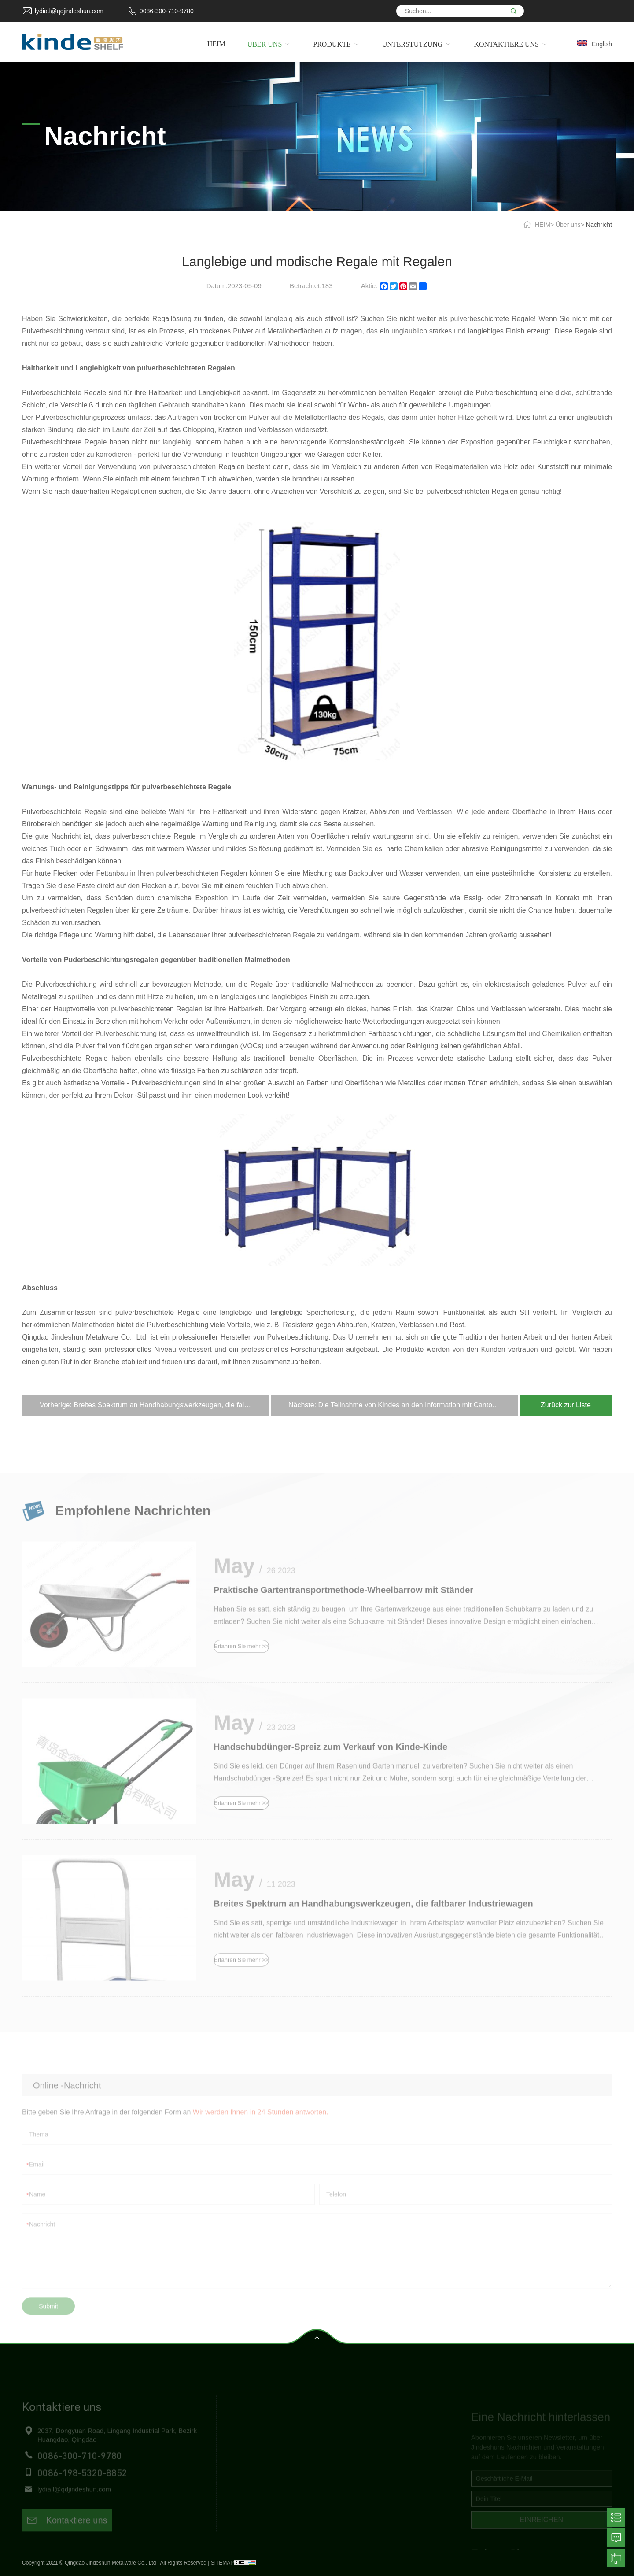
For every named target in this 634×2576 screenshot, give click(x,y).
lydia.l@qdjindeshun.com (69, 11)
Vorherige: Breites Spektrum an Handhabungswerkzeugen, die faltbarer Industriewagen (154, 1405)
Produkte (254, 2464)
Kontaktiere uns (66, 2535)
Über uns (568, 224)
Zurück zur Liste (566, 1405)
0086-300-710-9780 (167, 11)
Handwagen (382, 2464)
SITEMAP (222, 2563)
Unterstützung (261, 2479)
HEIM (542, 224)
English (602, 44)
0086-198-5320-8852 (82, 2487)
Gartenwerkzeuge (391, 2479)
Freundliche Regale (393, 2448)
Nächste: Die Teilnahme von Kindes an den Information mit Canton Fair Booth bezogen (403, 1405)
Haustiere (379, 2495)
